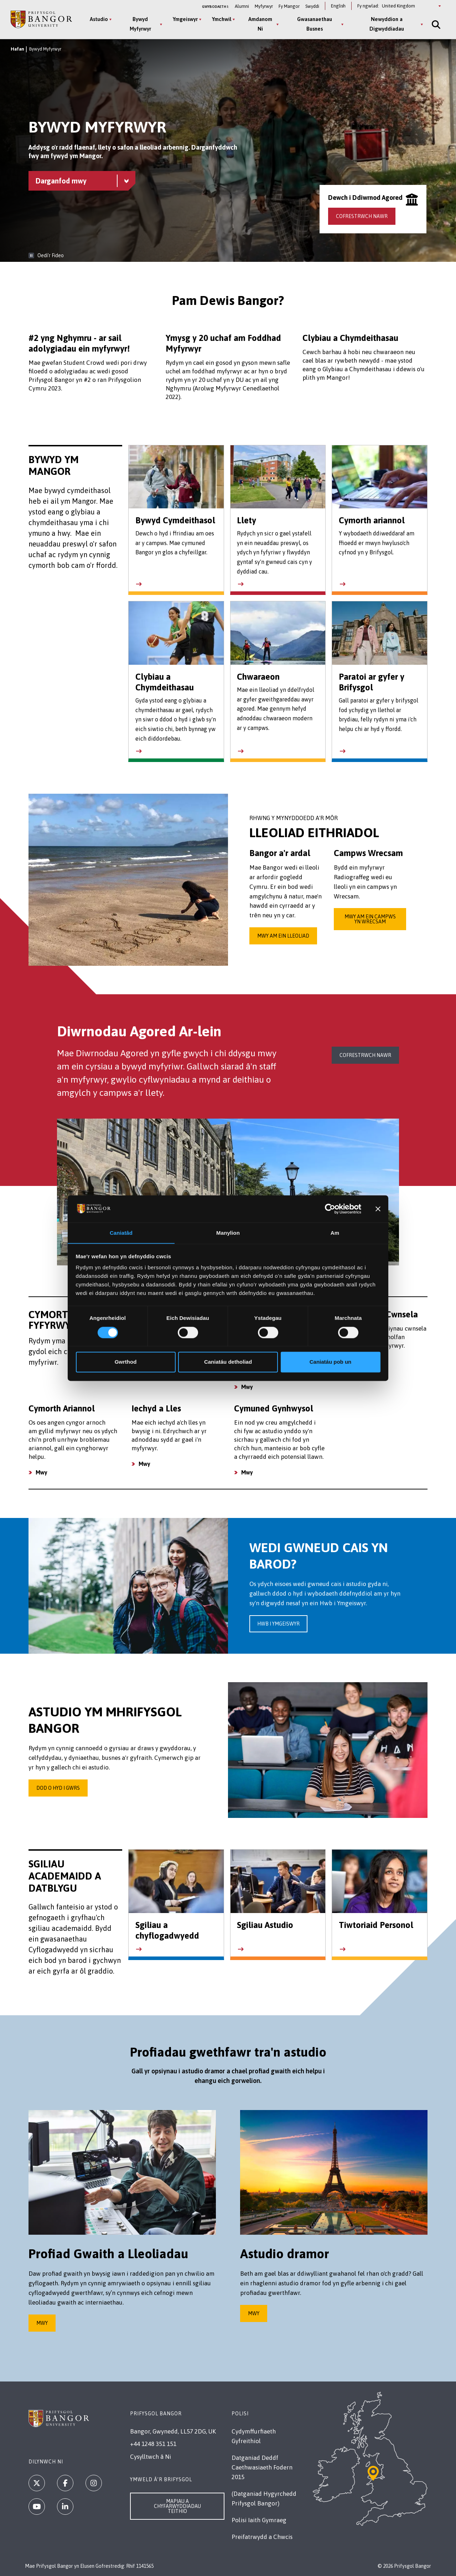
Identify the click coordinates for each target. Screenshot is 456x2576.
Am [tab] (335, 1233)
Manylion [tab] (228, 1233)
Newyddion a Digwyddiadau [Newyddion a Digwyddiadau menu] (386, 24)
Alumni (242, 6)
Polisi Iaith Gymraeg (259, 2520)
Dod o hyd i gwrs (58, 1788)
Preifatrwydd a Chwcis (262, 2536)
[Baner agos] (377, 1208)
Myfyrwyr (264, 6)
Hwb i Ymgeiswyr (278, 1624)
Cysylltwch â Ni (150, 2456)
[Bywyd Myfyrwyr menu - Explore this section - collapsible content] (81, 181)
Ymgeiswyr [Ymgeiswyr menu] (185, 19)
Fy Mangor (289, 6)
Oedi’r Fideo (50, 255)
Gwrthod (126, 1362)
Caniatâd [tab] (121, 1233)
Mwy (247, 1387)
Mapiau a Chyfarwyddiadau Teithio (177, 2506)
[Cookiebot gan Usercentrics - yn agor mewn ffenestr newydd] (330, 1208)
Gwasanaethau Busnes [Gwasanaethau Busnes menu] (314, 24)
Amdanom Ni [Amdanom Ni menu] (260, 24)
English (338, 6)
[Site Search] (435, 24)
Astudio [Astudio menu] (99, 19)
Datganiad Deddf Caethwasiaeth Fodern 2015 (262, 2467)
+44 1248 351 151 (153, 2443)
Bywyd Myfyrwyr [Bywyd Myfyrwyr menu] (140, 24)
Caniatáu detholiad (228, 1362)
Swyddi (312, 6)
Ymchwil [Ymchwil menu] (221, 19)
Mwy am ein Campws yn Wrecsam (370, 919)
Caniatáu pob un (331, 1362)
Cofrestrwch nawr (362, 216)
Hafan (17, 49)
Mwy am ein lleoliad (283, 936)
